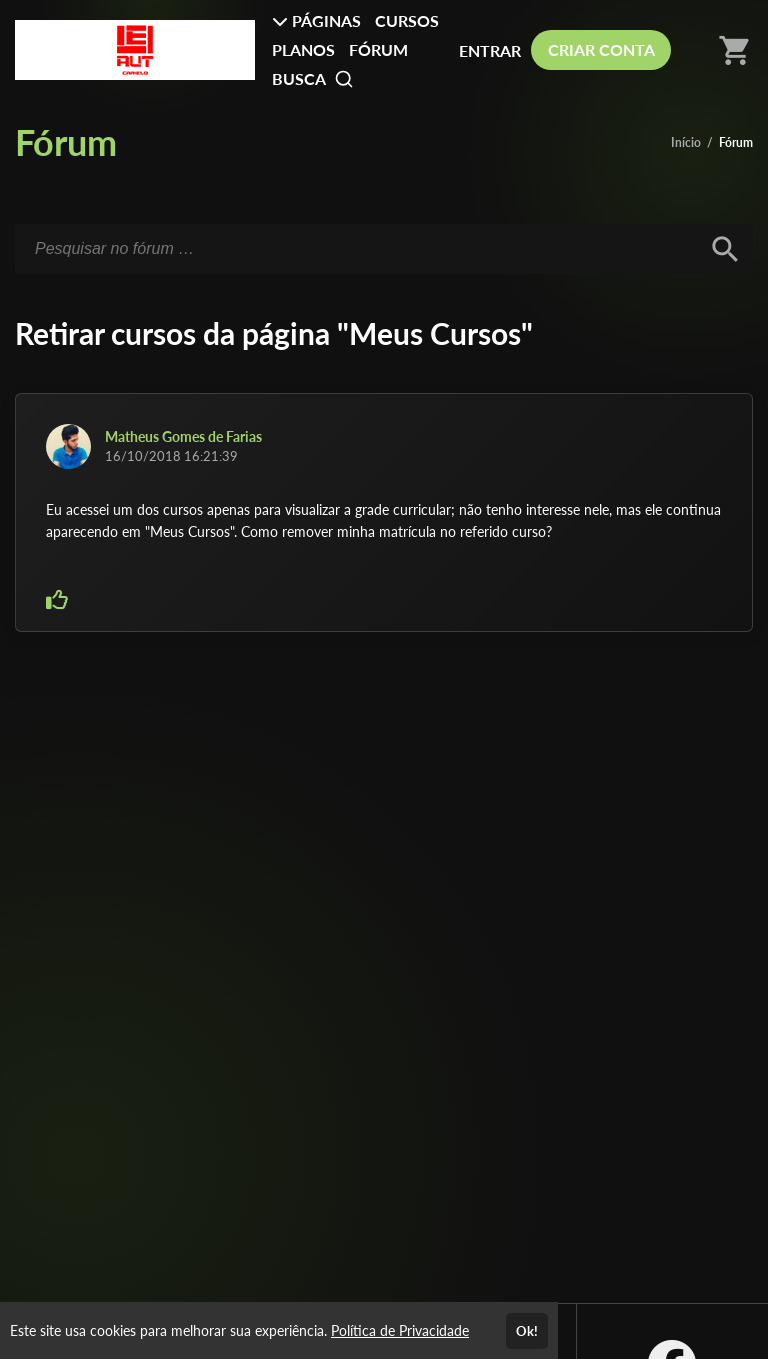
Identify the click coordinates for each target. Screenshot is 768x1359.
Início (686, 142)
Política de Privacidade (400, 1330)
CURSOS (407, 20)
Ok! (527, 1331)
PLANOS (303, 49)
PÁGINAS (316, 20)
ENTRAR (490, 50)
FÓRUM (378, 49)
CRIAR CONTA (601, 49)
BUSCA (313, 79)
